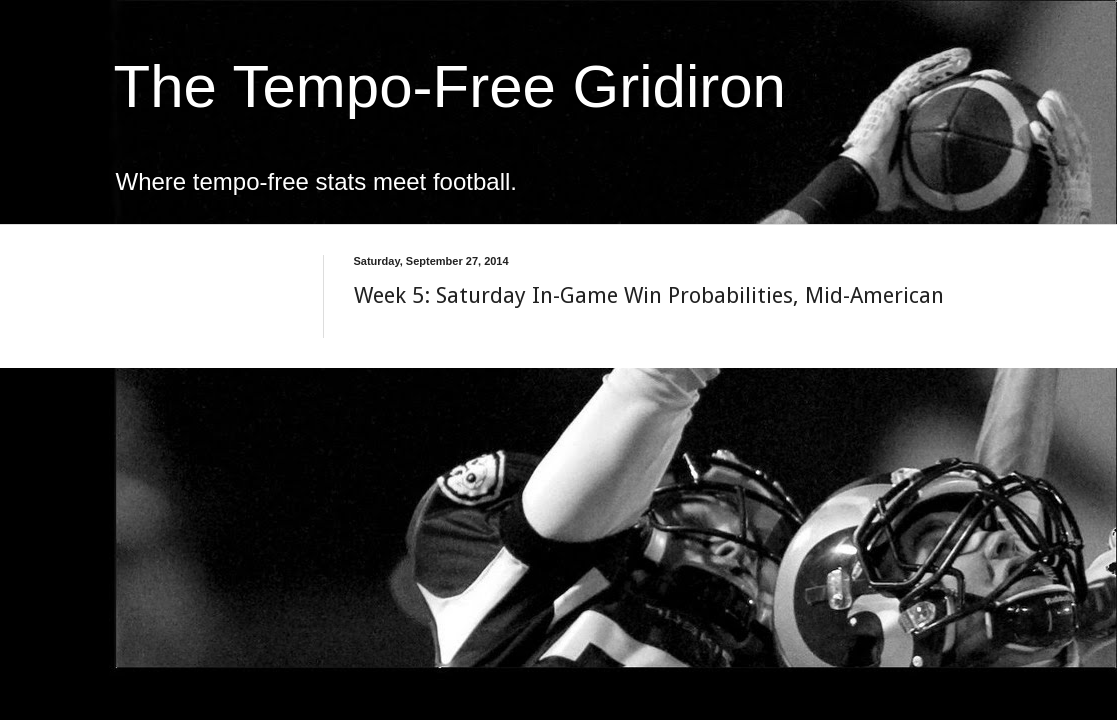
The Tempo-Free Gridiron (450, 86)
